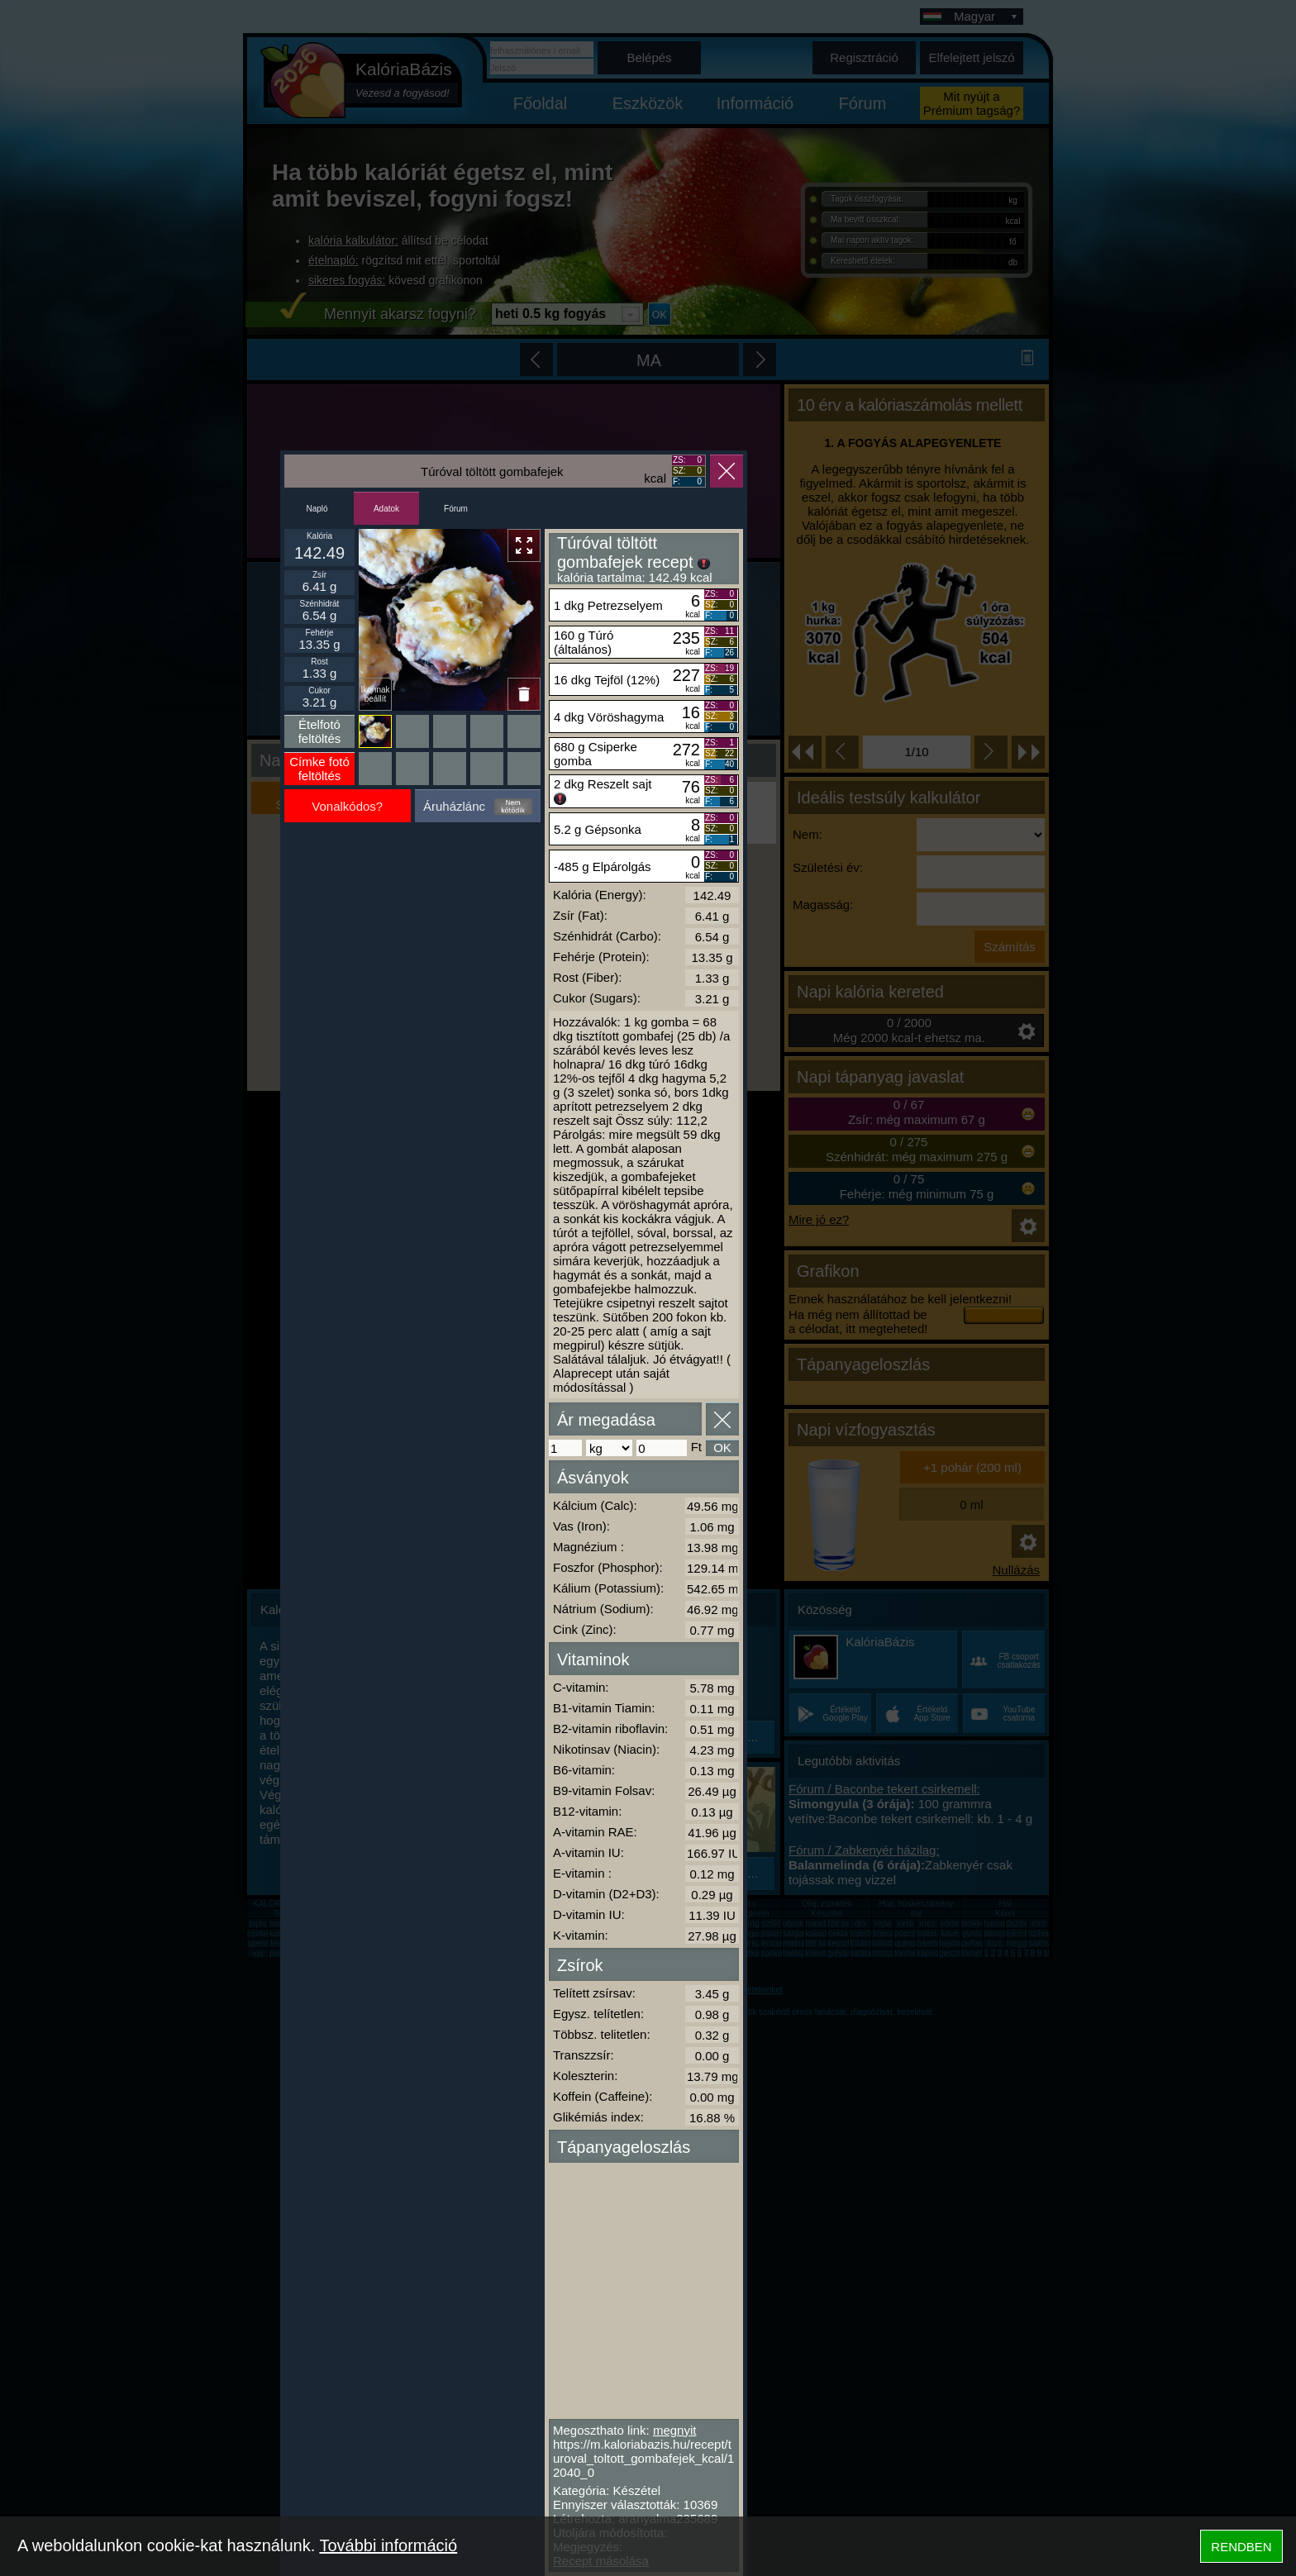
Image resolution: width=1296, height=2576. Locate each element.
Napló (316, 508)
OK (722, 1447)
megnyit (675, 2430)
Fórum (456, 508)
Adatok (386, 508)
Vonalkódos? (347, 806)
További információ (388, 2545)
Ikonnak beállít (374, 694)
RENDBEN (1241, 2547)
